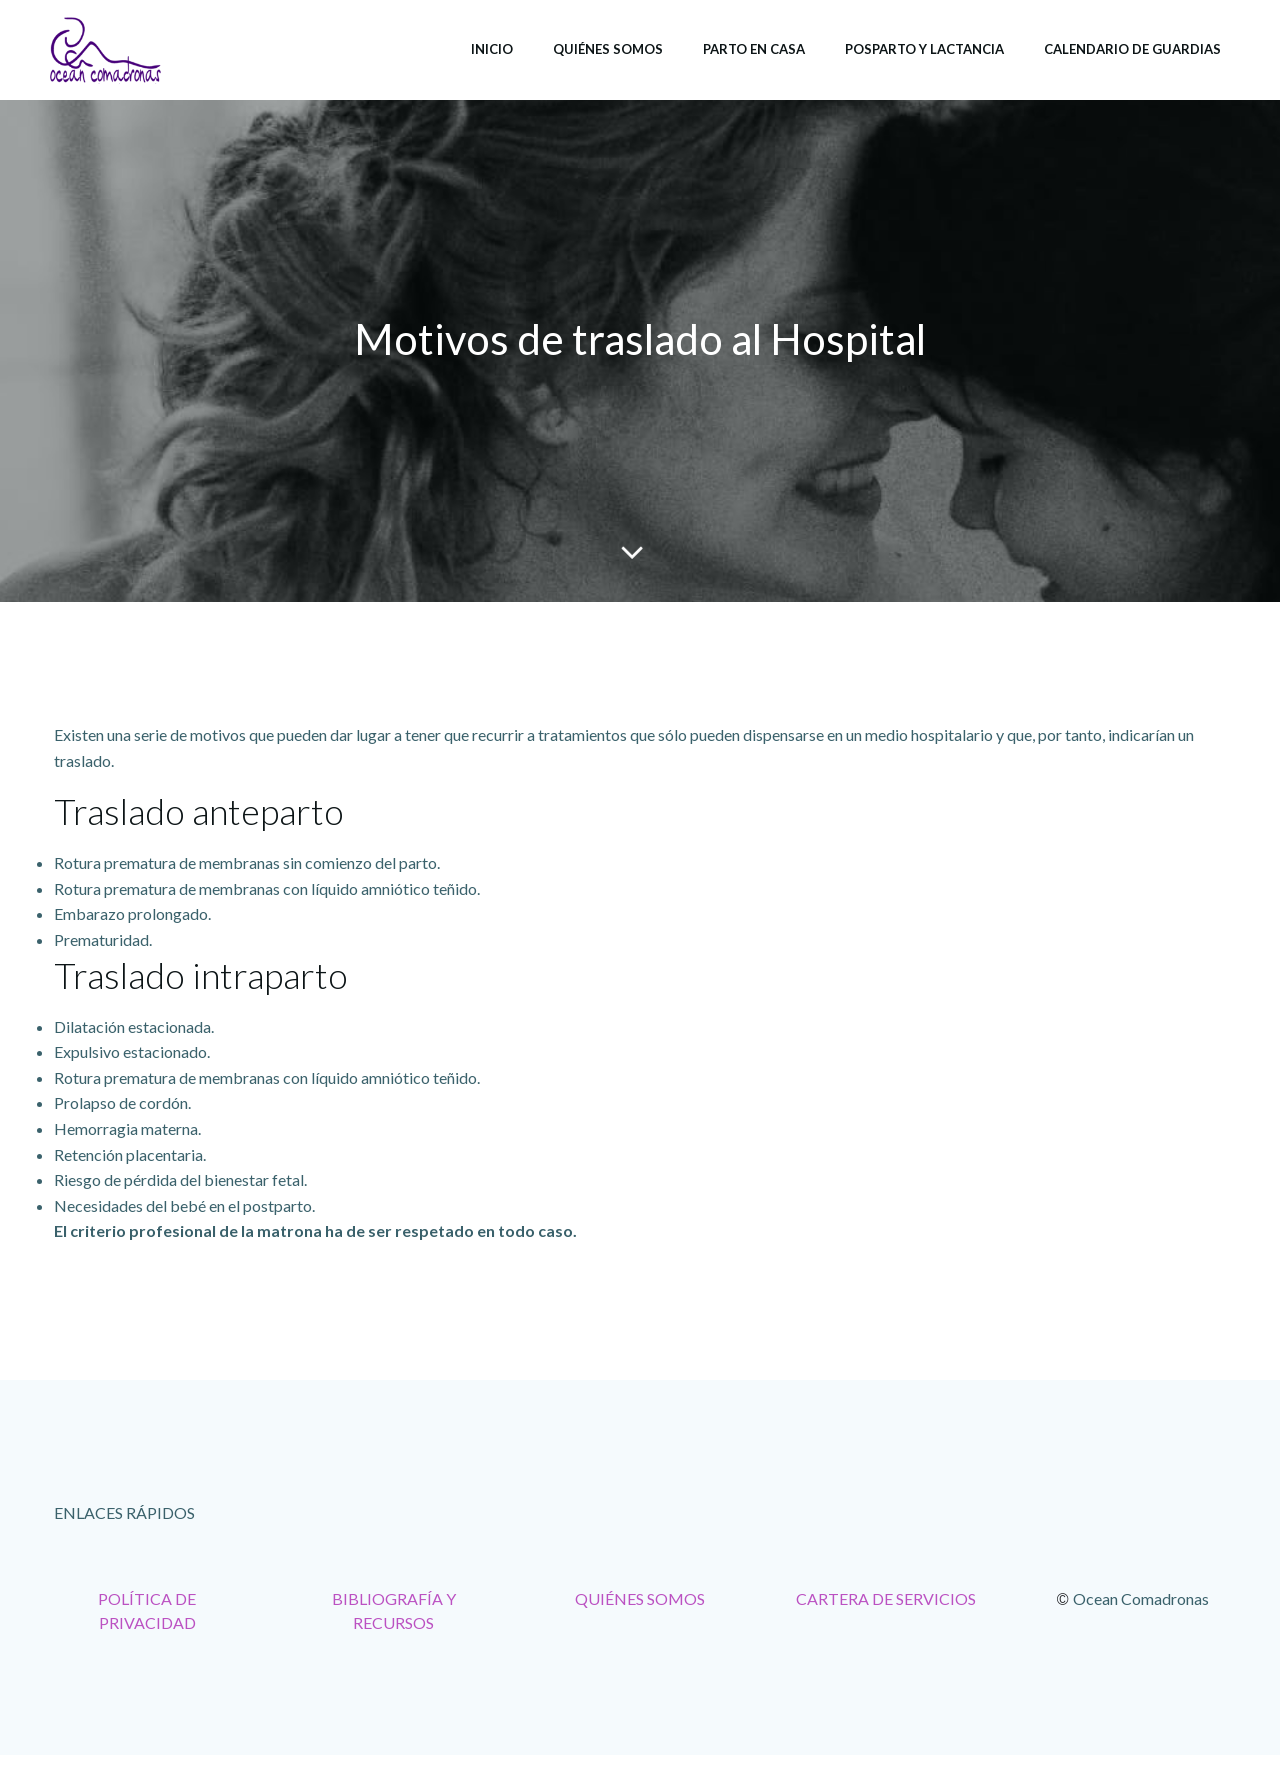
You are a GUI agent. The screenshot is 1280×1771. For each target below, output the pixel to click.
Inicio (492, 49)
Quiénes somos (608, 49)
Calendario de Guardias (1132, 49)
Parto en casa (754, 49)
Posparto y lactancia (924, 49)
